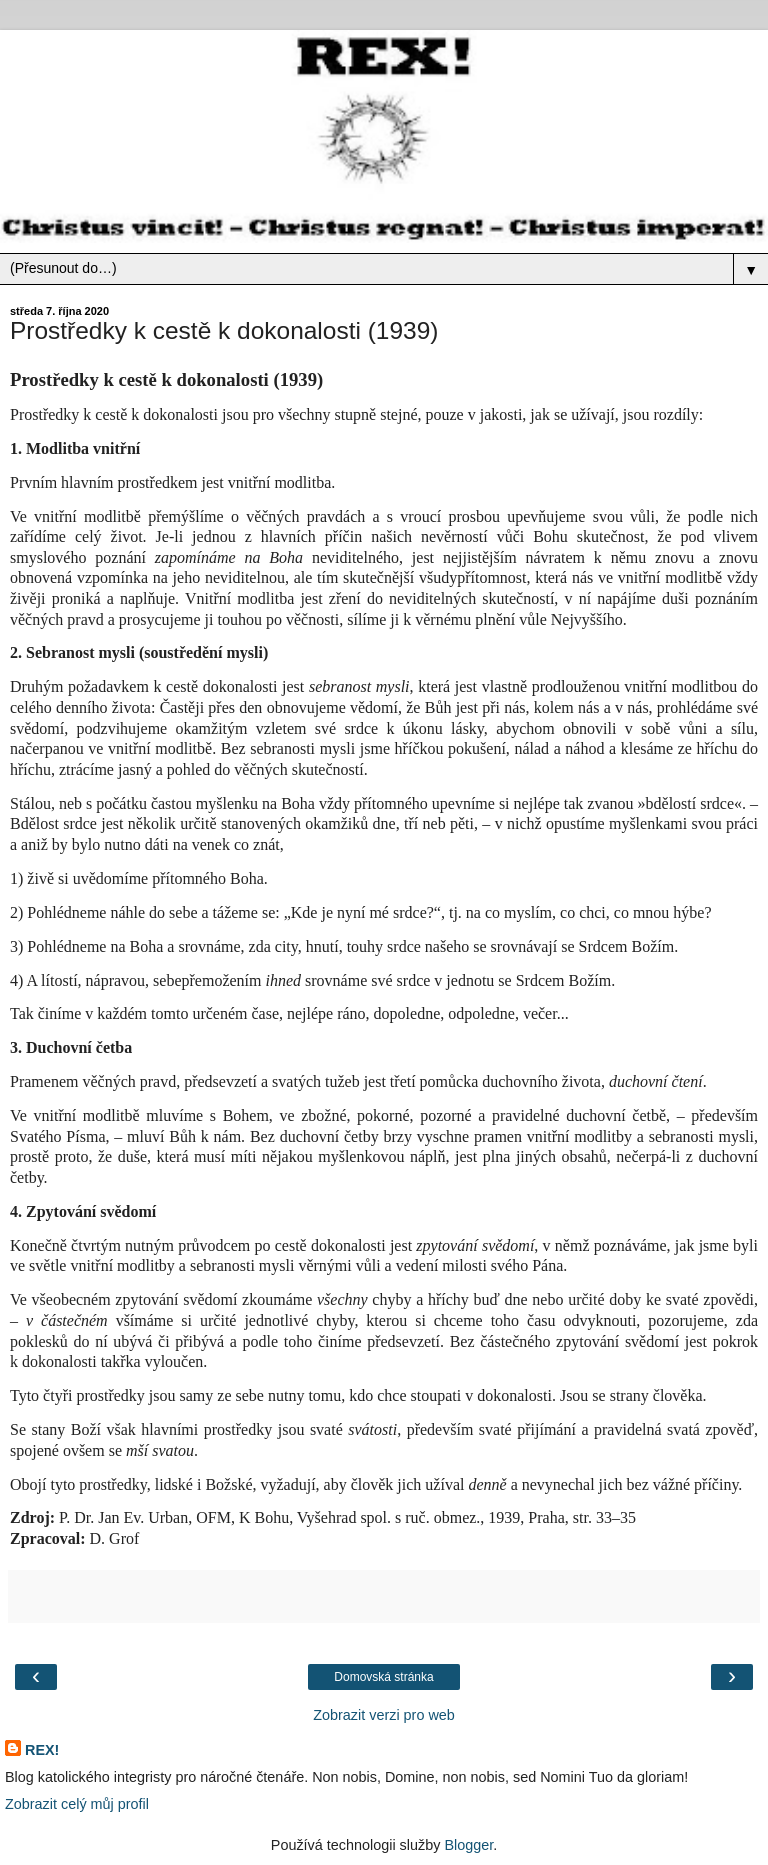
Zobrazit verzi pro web (384, 1715)
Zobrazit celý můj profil (77, 1804)
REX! (42, 1750)
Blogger (468, 1845)
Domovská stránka (383, 1677)
